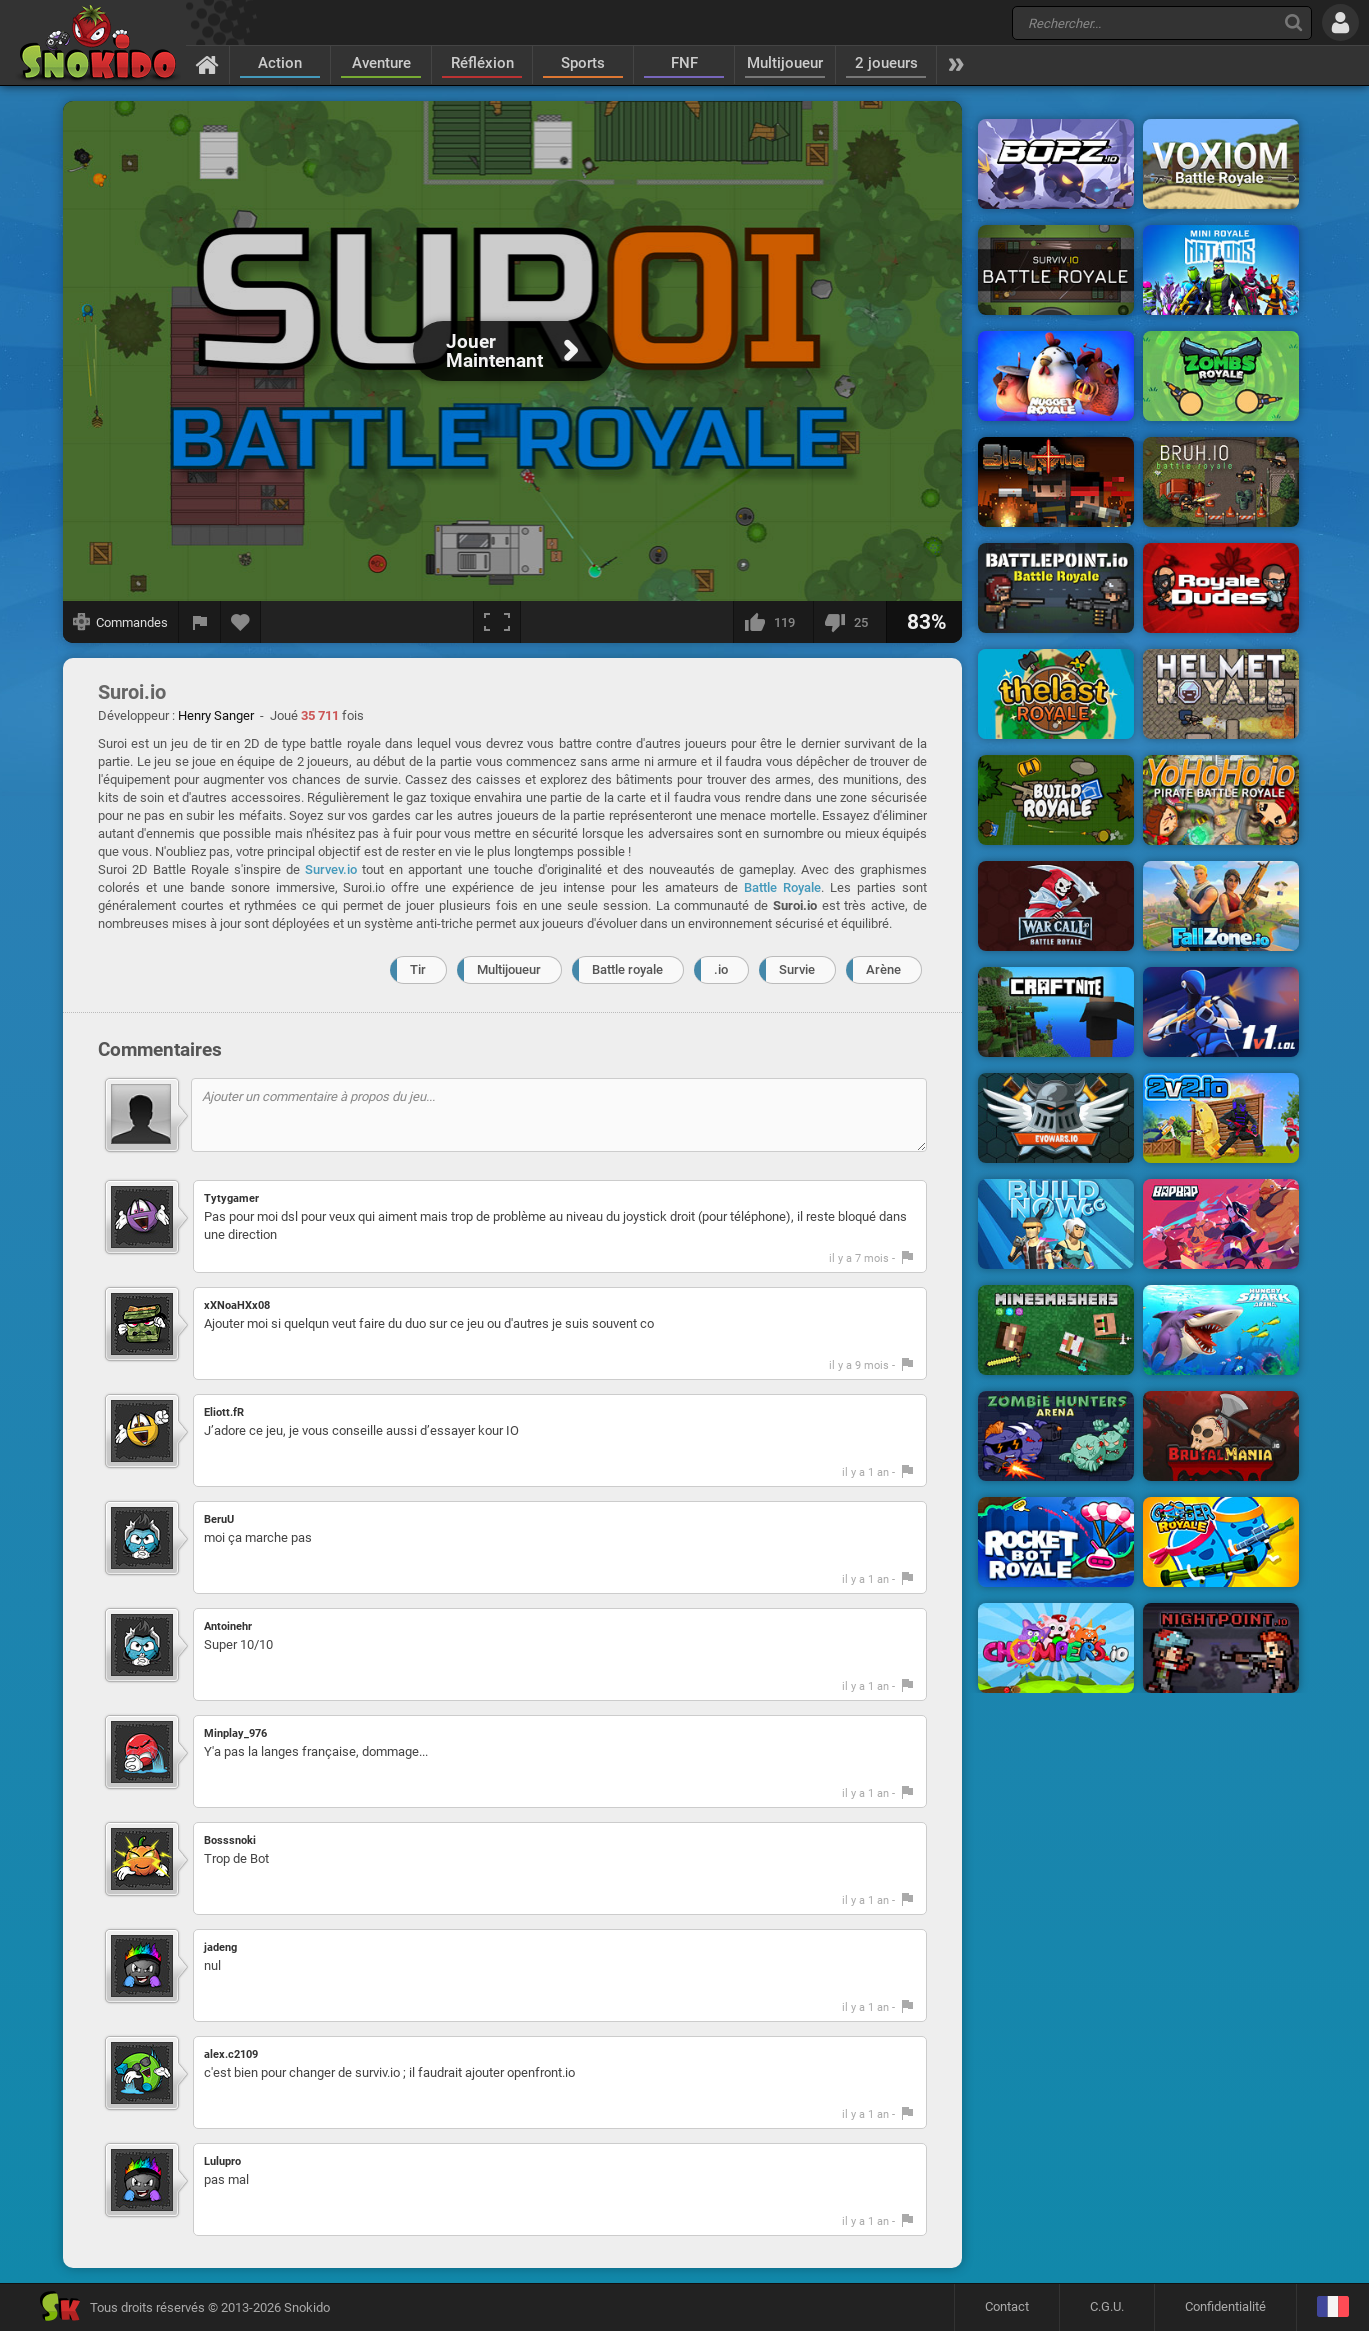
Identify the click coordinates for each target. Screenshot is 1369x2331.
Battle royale (627, 969)
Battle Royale (782, 887)
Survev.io (331, 869)
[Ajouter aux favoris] (241, 622)
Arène (883, 969)
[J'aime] (773, 622)
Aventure (381, 63)
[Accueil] (207, 64)
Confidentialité (1225, 2306)
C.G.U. (1107, 2306)
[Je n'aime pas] (849, 622)
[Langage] (1332, 2307)
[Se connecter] (1340, 22)
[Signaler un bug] (200, 622)
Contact (1007, 2306)
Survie (797, 969)
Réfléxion (482, 63)
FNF (684, 63)
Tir (418, 969)
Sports (583, 63)
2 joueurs (886, 63)
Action (280, 63)
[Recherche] (1293, 22)
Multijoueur (785, 63)
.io (721, 969)
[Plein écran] (497, 622)
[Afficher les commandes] (121, 622)
